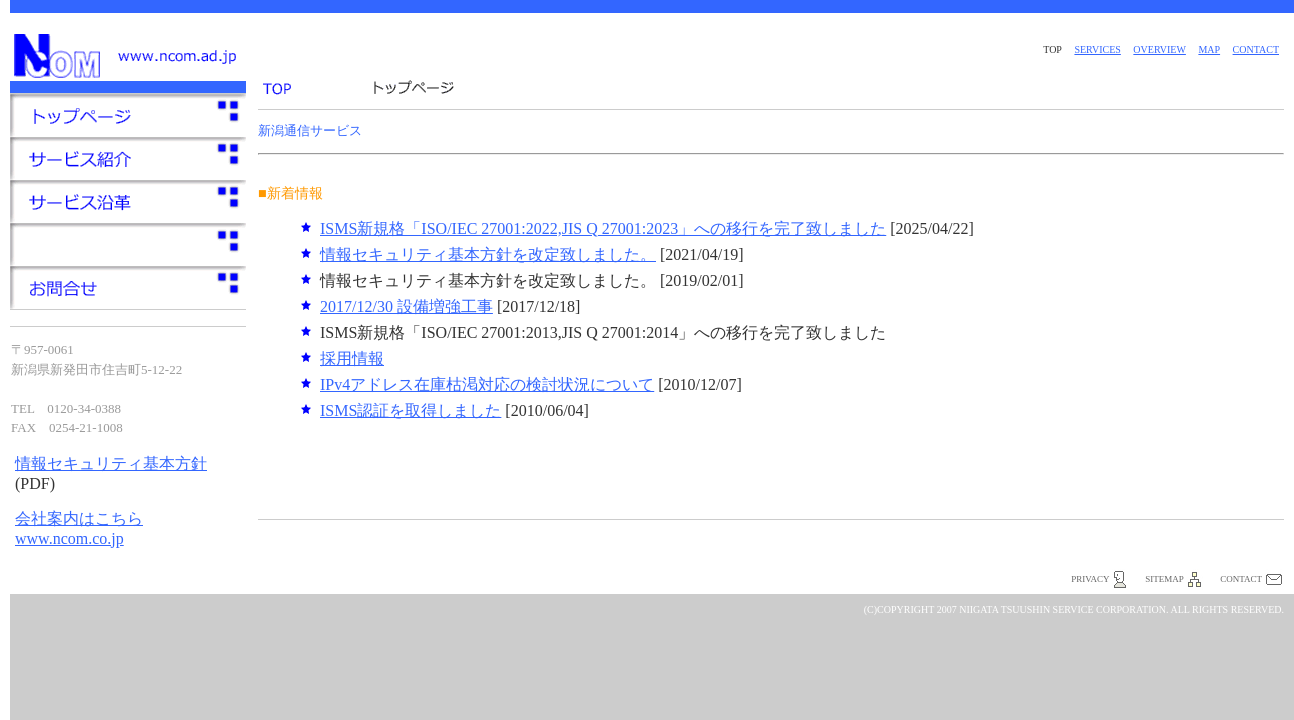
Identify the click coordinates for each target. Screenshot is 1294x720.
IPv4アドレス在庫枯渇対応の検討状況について (487, 384)
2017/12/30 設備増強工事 (406, 306)
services (1097, 49)
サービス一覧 (128, 158)
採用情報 (352, 358)
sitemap (1164, 579)
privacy (1090, 579)
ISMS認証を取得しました (410, 410)
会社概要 (128, 201)
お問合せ (128, 287)
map (1209, 49)
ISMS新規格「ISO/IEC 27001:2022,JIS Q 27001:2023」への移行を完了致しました (603, 228)
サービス (128, 244)
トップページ (128, 115)
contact (1256, 49)
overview (1159, 49)
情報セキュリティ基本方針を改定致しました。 (488, 254)
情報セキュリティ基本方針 (111, 463)
